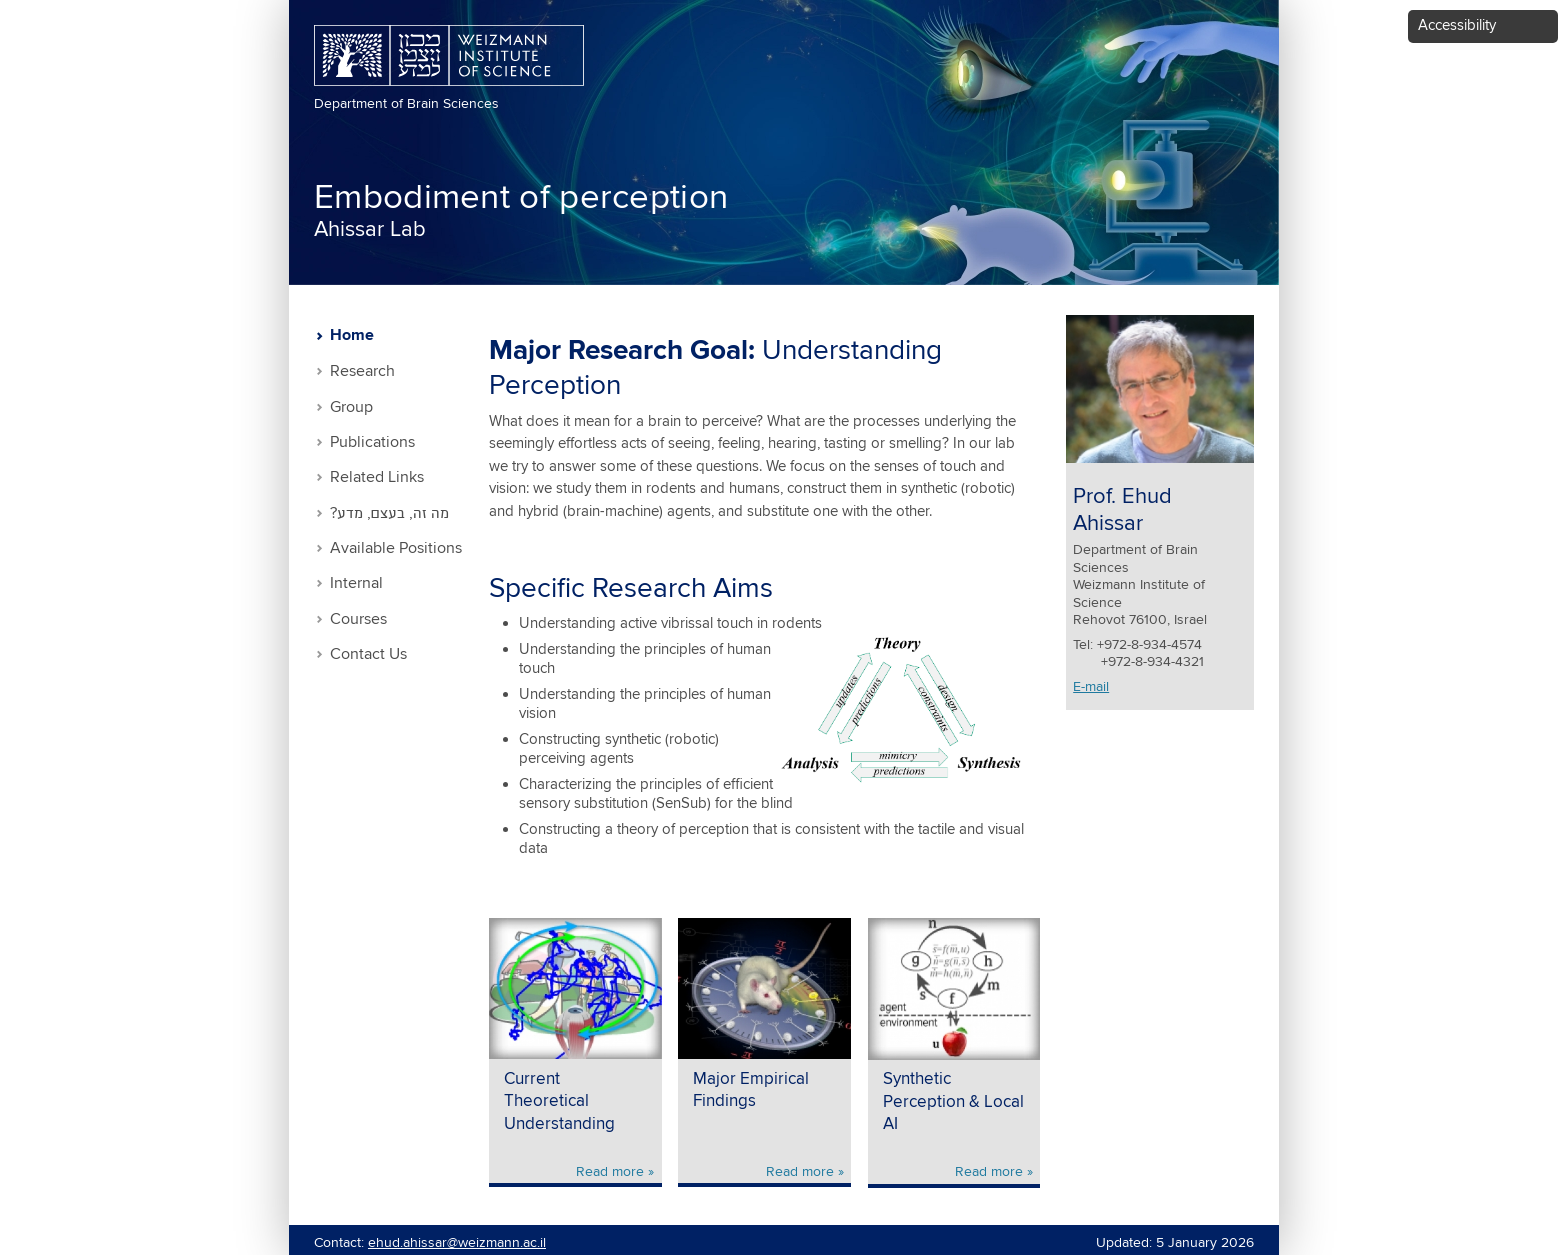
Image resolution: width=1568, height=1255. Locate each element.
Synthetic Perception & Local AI (953, 1102)
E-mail (1091, 687)
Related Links (377, 477)
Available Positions (396, 548)
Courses (358, 619)
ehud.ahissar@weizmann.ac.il (457, 1243)
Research (362, 371)
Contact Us (368, 654)
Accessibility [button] (1457, 25)
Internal (356, 583)
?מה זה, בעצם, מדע (389, 513)
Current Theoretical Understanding (559, 1102)
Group (351, 407)
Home (352, 336)
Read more (610, 1172)
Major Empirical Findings (751, 1091)
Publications (372, 442)
